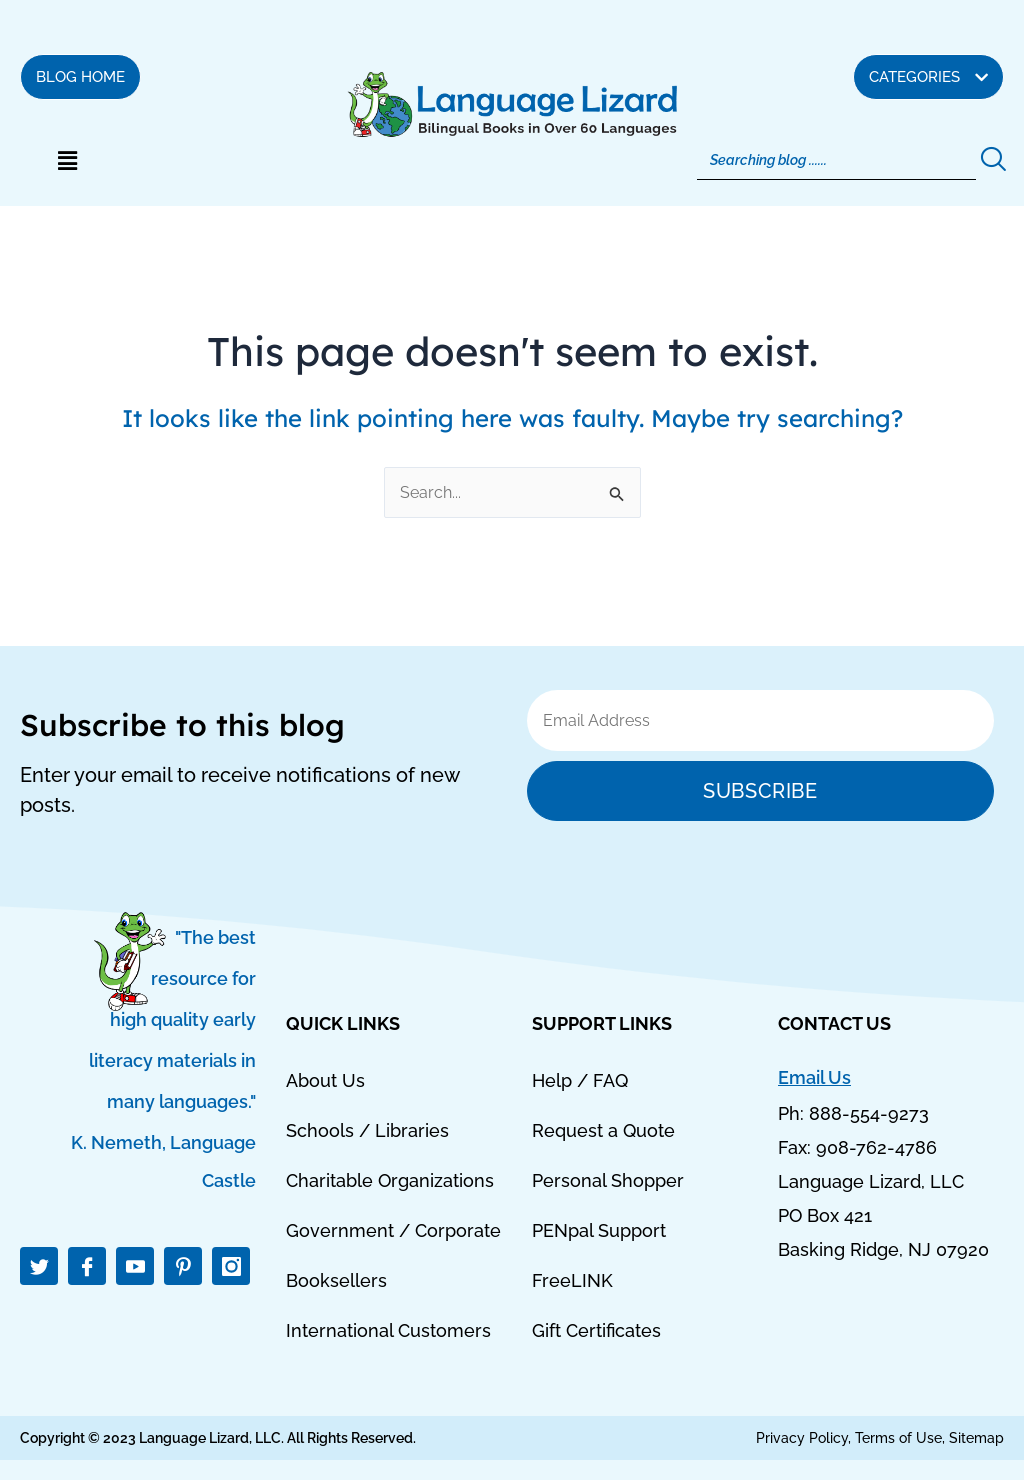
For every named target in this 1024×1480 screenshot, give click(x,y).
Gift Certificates (596, 1330)
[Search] (837, 160)
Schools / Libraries (367, 1130)
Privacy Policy (802, 1438)
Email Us (814, 1077)
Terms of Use (898, 1438)
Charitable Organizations (390, 1180)
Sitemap (976, 1438)
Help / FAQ (580, 1080)
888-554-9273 (869, 1114)
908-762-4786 (876, 1148)
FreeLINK (572, 1280)
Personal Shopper (608, 1180)
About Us (325, 1080)
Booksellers (336, 1280)
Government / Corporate (393, 1230)
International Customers (388, 1330)
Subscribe (760, 791)
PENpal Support (599, 1230)
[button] (67, 161)
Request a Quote (603, 1130)
